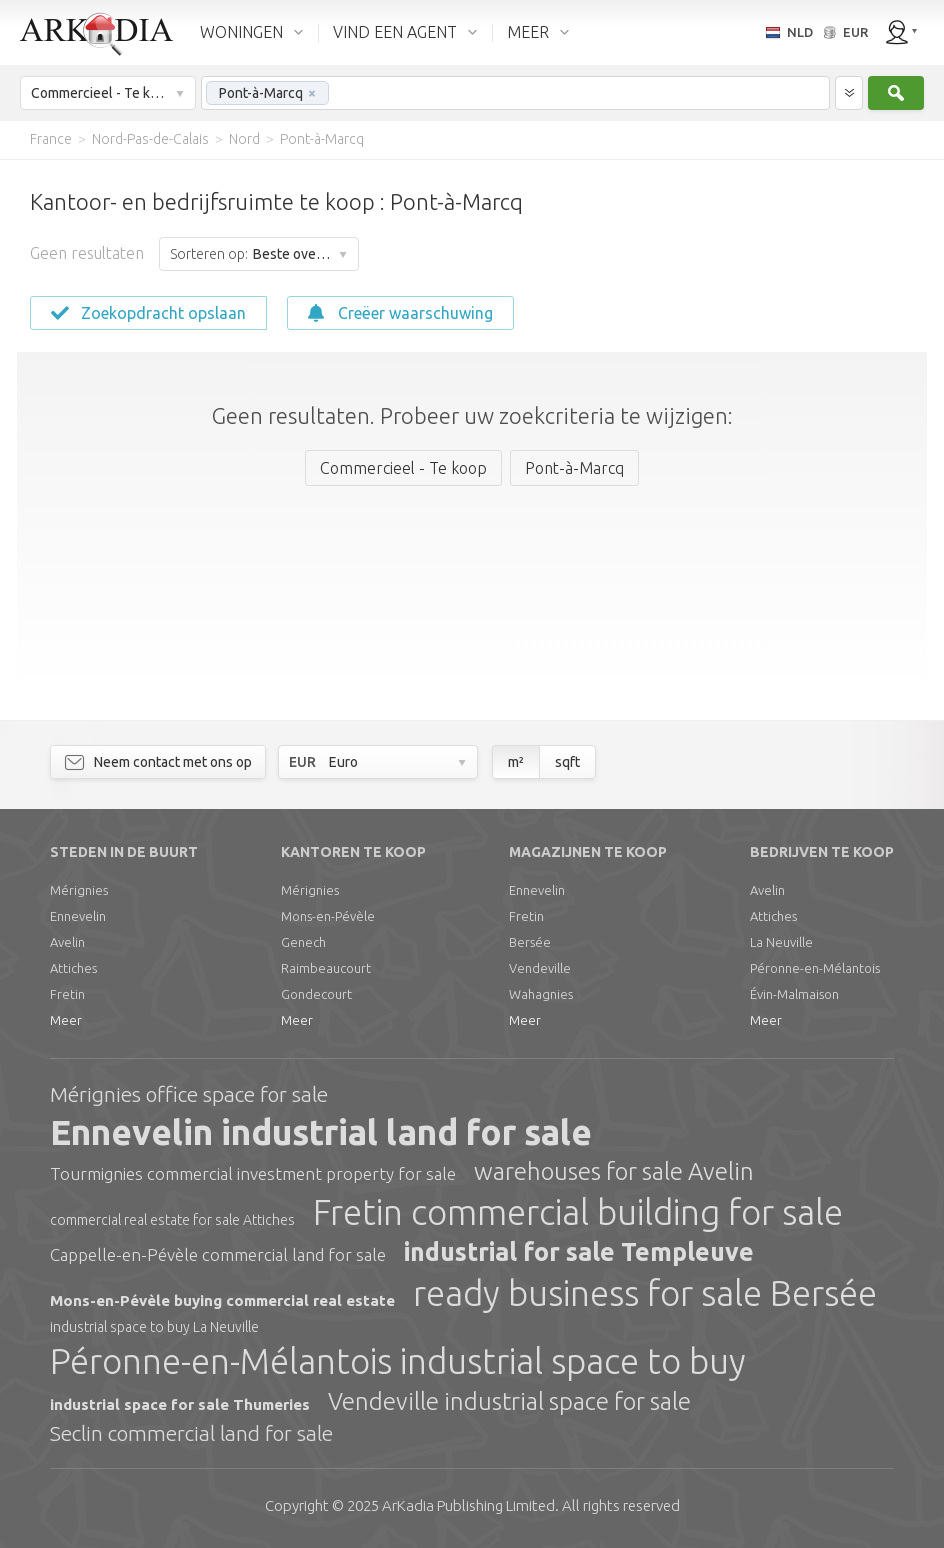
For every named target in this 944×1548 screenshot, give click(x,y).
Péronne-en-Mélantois (815, 968)
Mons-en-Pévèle (328, 916)
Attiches (73, 968)
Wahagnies (541, 994)
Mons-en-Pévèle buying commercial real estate (222, 1300)
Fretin (67, 994)
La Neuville (781, 942)
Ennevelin (78, 916)
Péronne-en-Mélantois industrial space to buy (398, 1361)
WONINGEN (241, 32)
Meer (66, 1020)
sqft (567, 762)
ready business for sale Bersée (645, 1293)
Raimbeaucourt (326, 968)
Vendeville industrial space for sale (509, 1401)
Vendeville (540, 968)
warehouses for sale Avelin (614, 1171)
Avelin (67, 942)
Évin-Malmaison (794, 994)
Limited (468, 1505)
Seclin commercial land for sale (191, 1433)
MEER (528, 32)
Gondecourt (316, 994)
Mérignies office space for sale (189, 1094)
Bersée (530, 942)
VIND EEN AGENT (395, 32)
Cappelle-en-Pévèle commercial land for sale (218, 1254)
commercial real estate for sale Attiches (172, 1220)
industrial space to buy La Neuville (154, 1327)
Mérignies (79, 890)
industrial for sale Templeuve (579, 1252)
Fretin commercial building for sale (578, 1212)
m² (516, 762)
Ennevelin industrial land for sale (321, 1132)
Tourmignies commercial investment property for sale (253, 1173)
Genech (303, 942)
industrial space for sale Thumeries (180, 1404)
